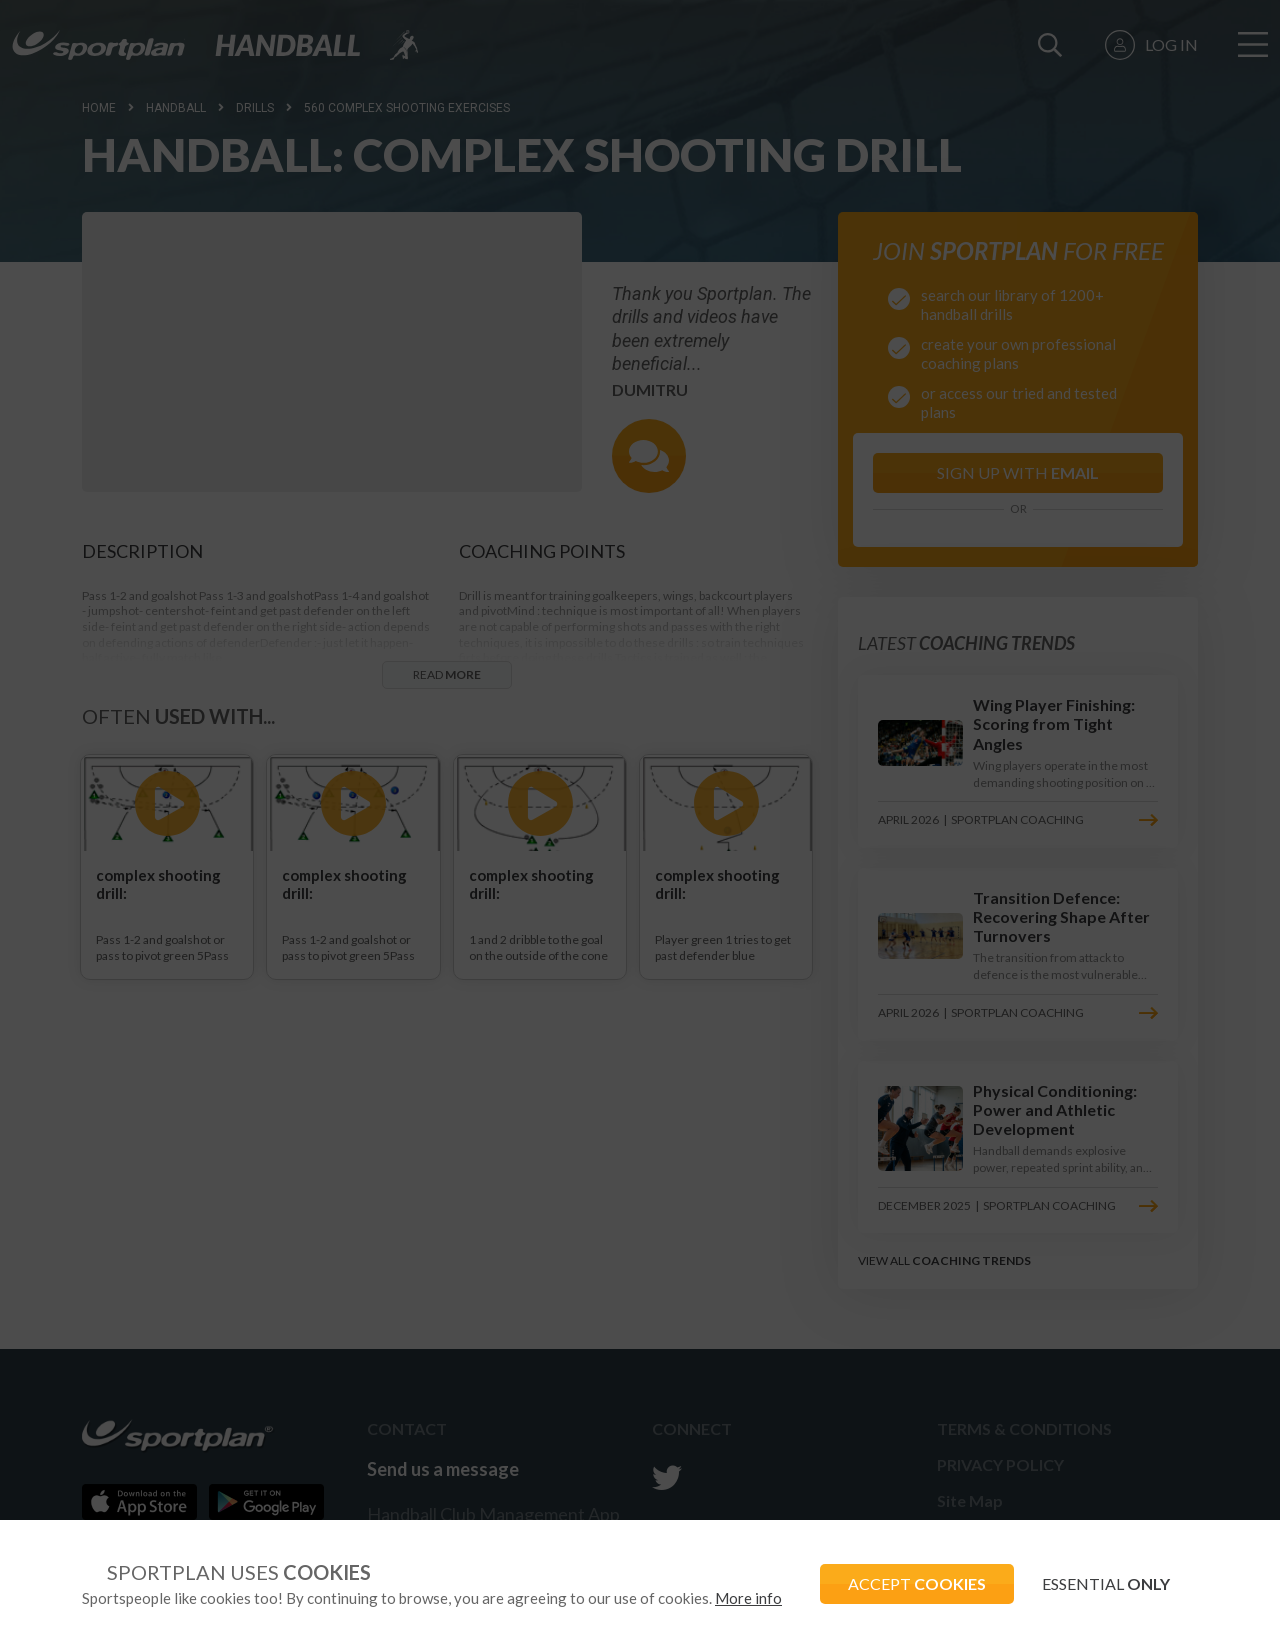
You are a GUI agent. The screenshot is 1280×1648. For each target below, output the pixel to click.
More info (748, 1598)
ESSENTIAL (1104, 1583)
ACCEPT (911, 1583)
